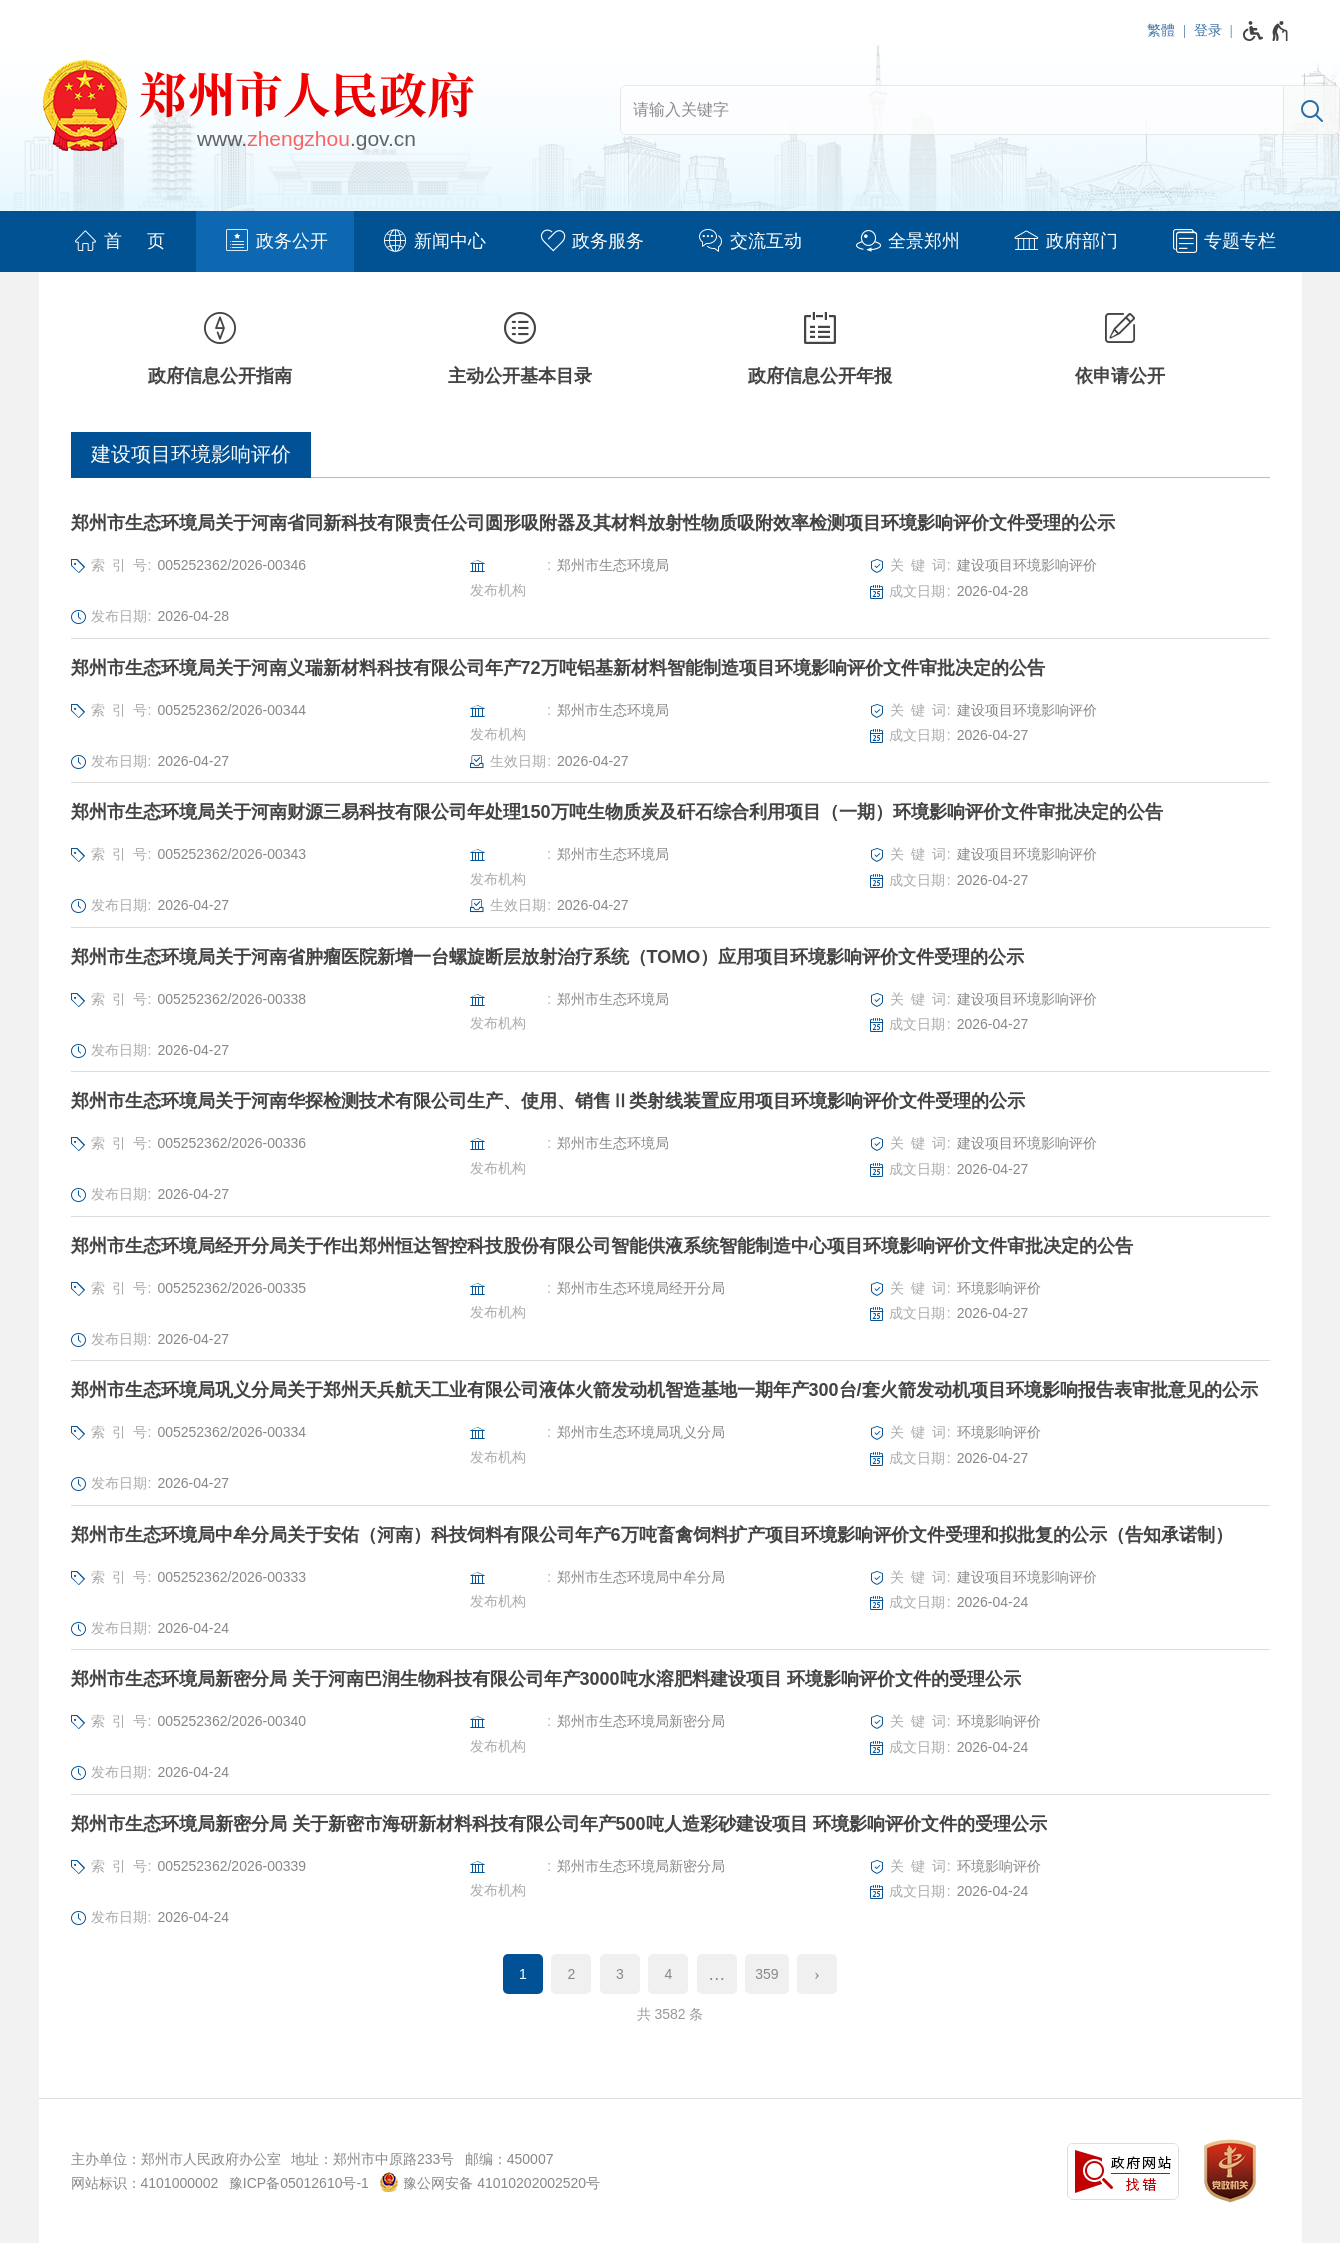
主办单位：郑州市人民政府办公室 (176, 2159)
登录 (1208, 30)
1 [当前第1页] (523, 1974)
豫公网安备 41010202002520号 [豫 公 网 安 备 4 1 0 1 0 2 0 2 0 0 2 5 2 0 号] (489, 2182)
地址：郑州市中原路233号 (372, 2159)
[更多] (717, 1974)
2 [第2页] (572, 1974)
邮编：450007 (509, 2159)
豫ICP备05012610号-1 (299, 2183)
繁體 (1161, 30)
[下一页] (817, 1974)
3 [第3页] (620, 1974)
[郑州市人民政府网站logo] (257, 109)
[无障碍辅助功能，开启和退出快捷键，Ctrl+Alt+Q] (1266, 31)
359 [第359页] (766, 1974)
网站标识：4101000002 (145, 2183)
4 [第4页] (668, 1974)
